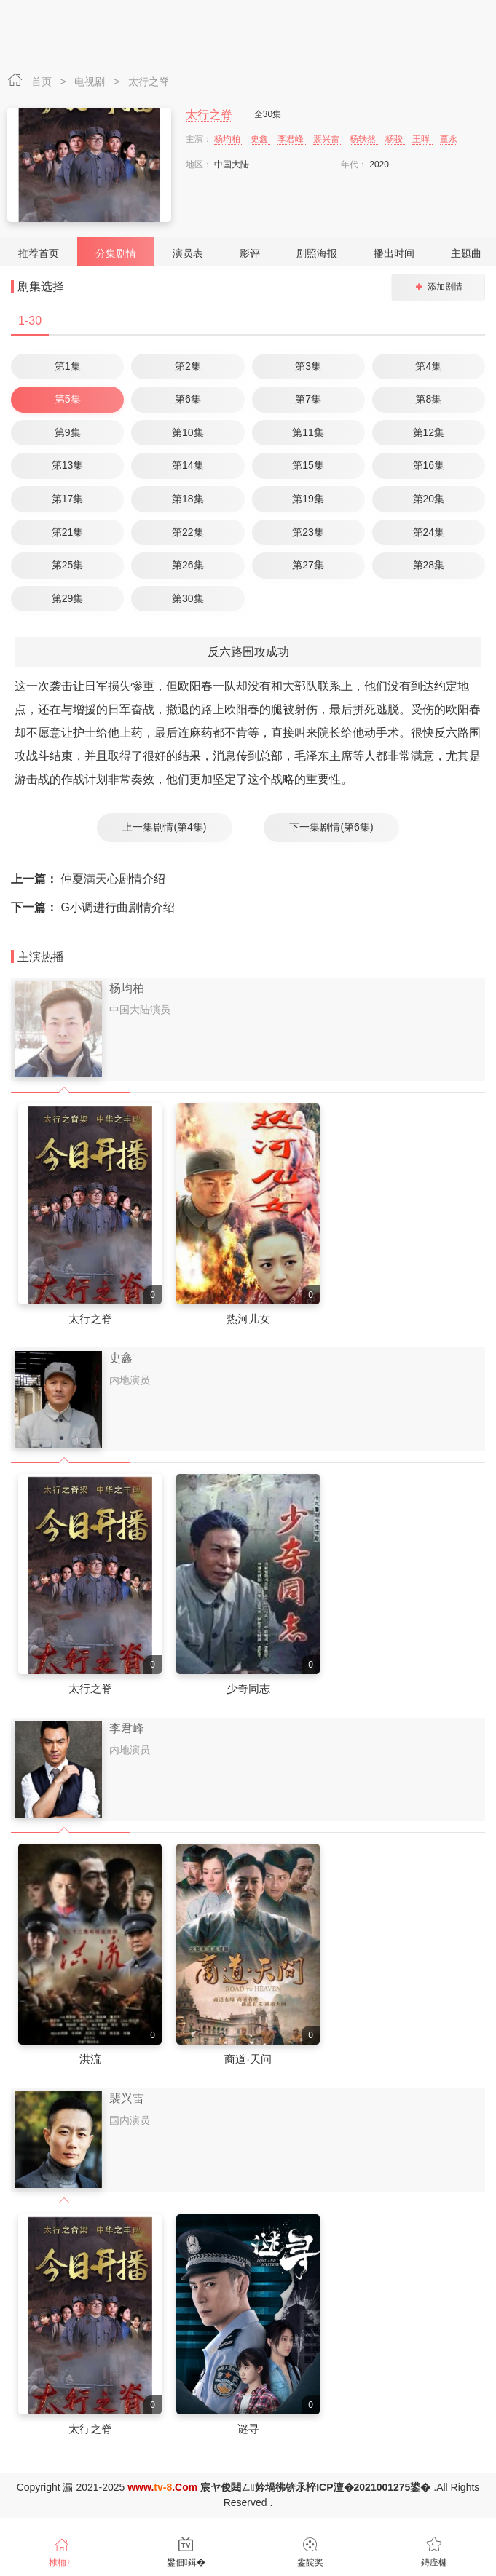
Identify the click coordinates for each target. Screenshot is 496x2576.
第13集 (68, 465)
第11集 (308, 432)
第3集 (308, 366)
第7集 (308, 399)
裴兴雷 (327, 139)
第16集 (429, 465)
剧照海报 (316, 253)
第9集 (68, 432)
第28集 (429, 565)
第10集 (188, 432)
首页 (43, 81)
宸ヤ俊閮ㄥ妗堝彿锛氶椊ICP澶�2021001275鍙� (315, 2487)
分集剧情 (115, 253)
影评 (250, 253)
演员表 (188, 253)
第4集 (428, 366)
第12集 (429, 432)
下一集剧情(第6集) (331, 827)
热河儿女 (248, 1318)
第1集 (68, 366)
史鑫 (260, 139)
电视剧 (91, 81)
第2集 (188, 366)
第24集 (429, 532)
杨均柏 (228, 139)
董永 (448, 139)
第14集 (188, 465)
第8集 (428, 399)
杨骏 (395, 139)
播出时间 (394, 253)
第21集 (68, 532)
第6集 (188, 399)
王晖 (422, 139)
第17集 (68, 498)
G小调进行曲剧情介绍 (93, 907)
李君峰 (291, 139)
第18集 (188, 498)
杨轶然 (364, 139)
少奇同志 (248, 1688)
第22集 (188, 532)
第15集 (308, 465)
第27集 (308, 565)
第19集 (308, 498)
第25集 (68, 565)
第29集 (68, 598)
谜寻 (248, 2428)
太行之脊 (148, 81)
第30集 (188, 598)
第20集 (429, 498)
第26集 (188, 565)
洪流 (90, 2059)
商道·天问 (247, 2059)
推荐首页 (38, 253)
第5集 (68, 399)
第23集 (308, 532)
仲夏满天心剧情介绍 (88, 879)
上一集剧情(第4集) (164, 827)
